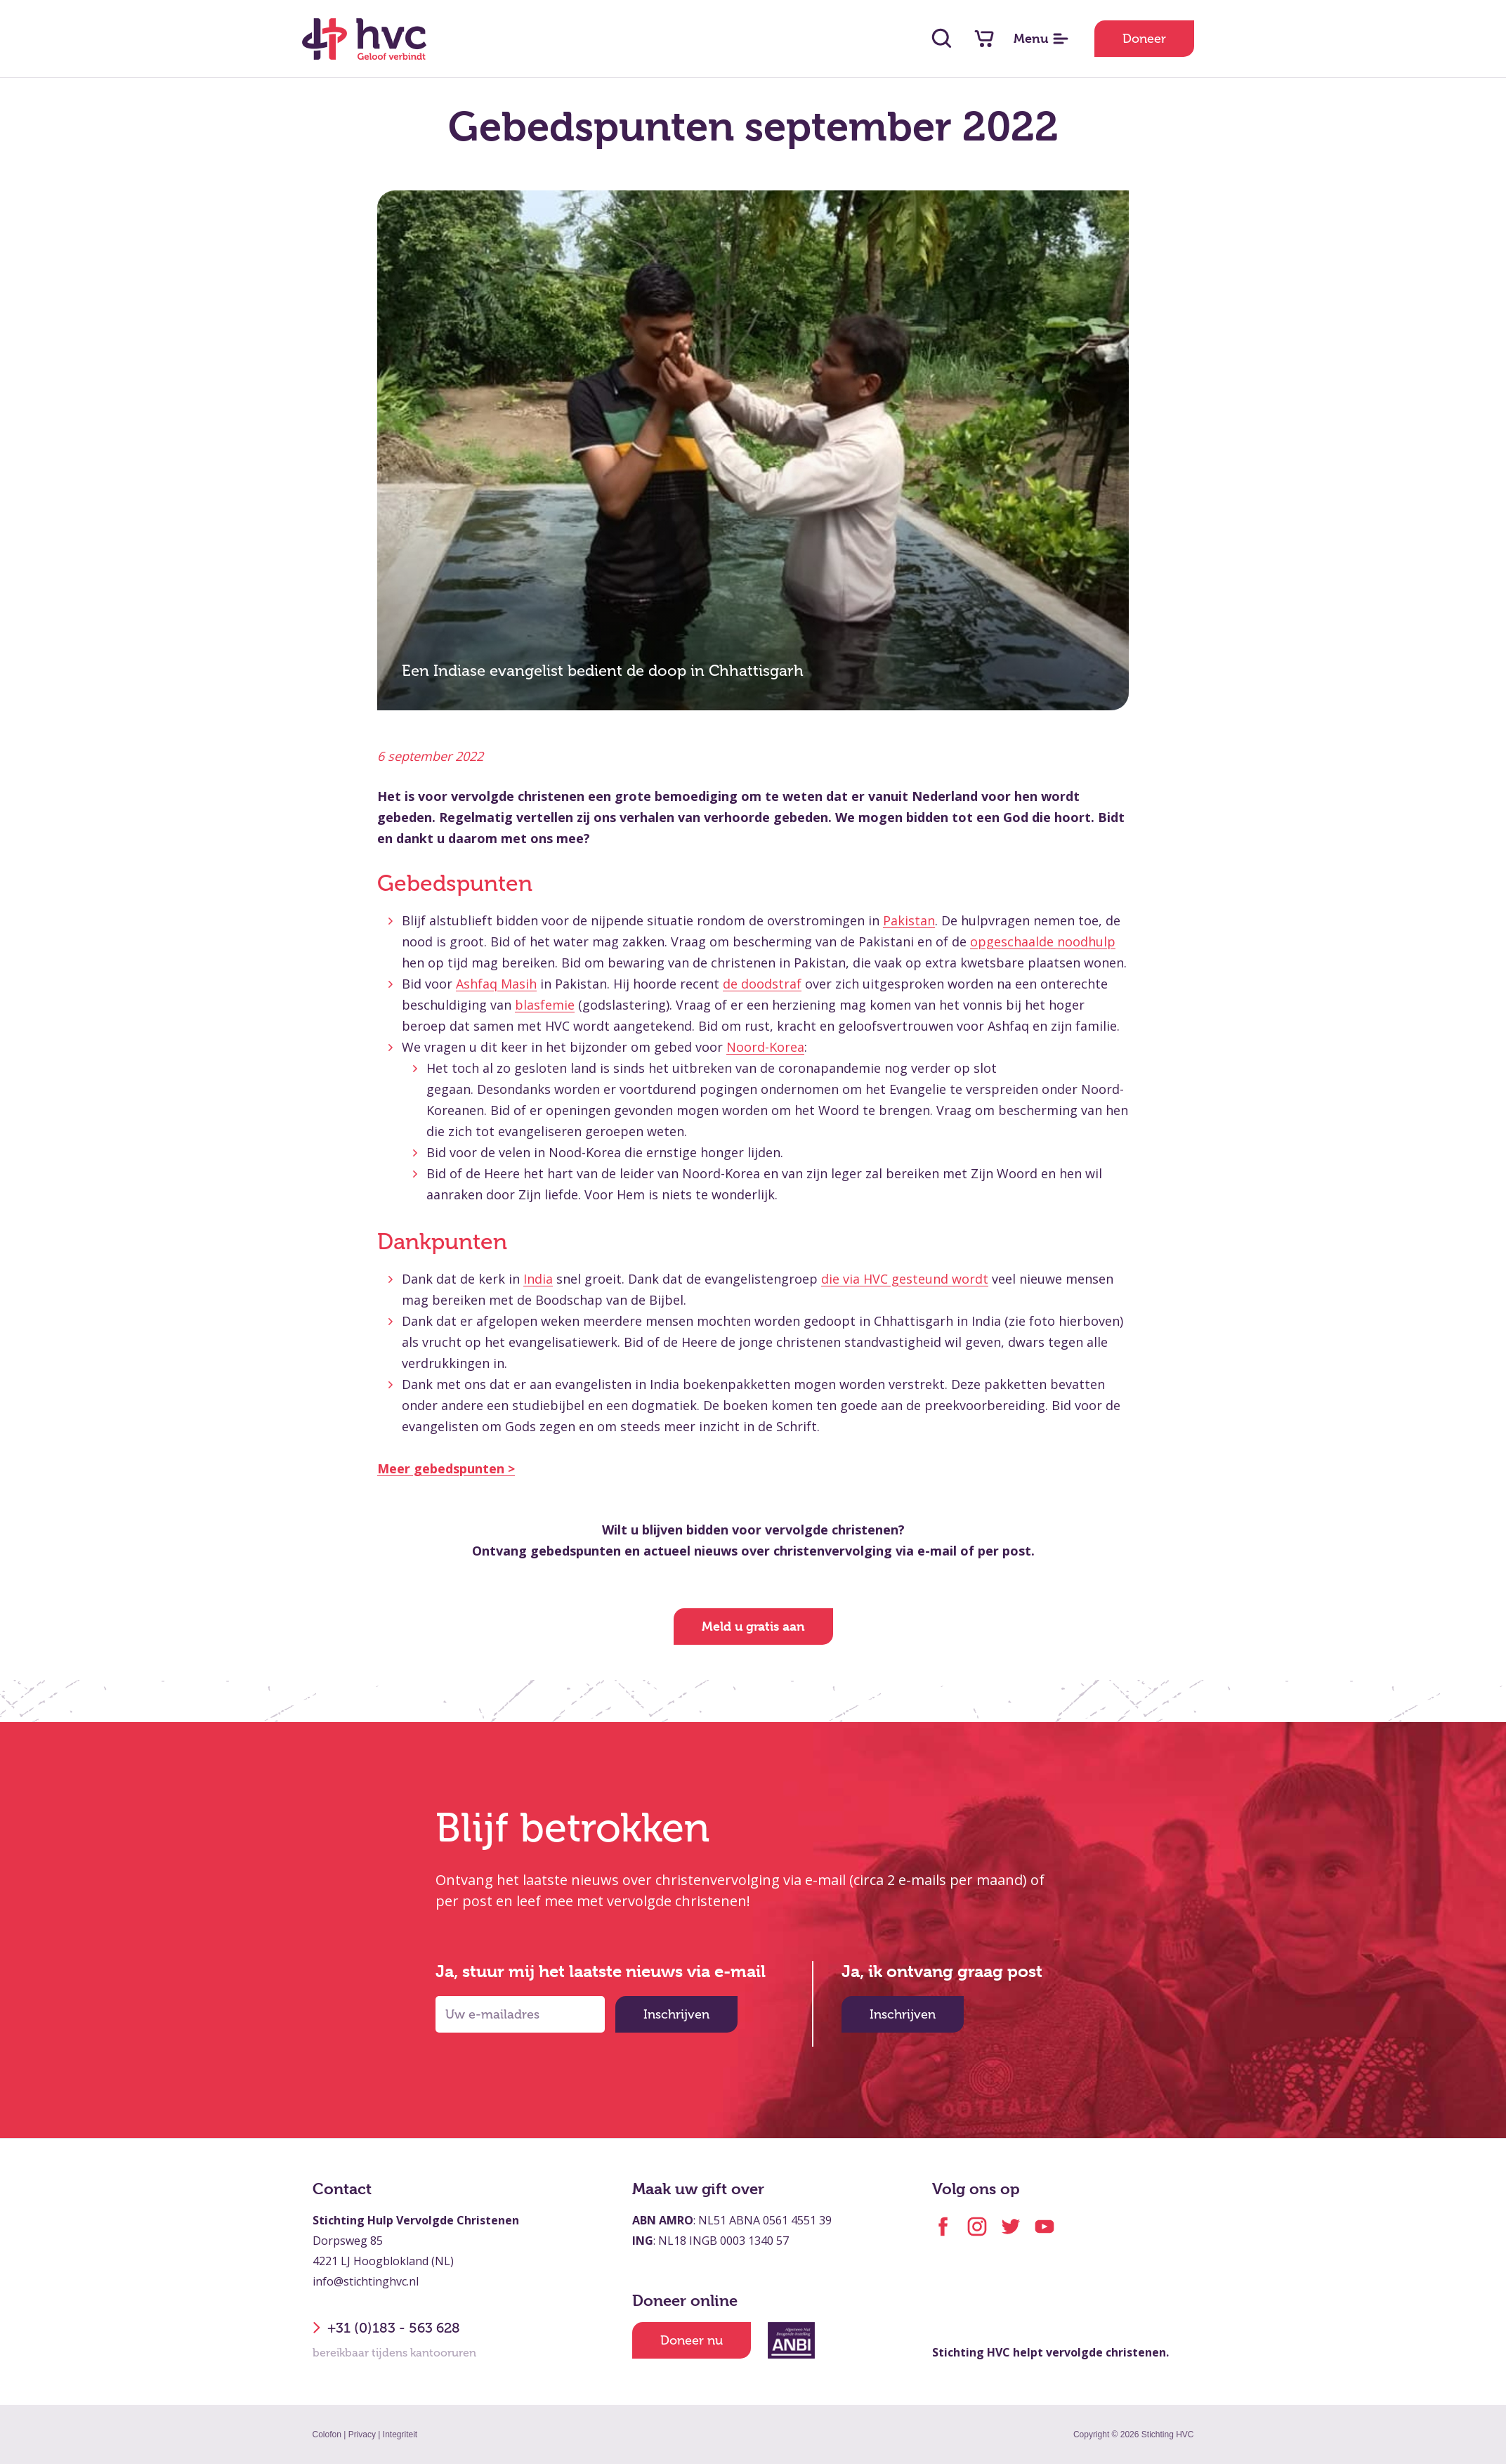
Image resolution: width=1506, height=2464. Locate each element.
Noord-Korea (765, 1046)
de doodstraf (762, 983)
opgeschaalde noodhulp (1042, 941)
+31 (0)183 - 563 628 (386, 2327)
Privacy (362, 2434)
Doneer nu (691, 2340)
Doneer (1144, 38)
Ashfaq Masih (496, 983)
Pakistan (909, 920)
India (538, 1278)
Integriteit (400, 2434)
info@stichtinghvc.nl (366, 2281)
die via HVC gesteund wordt (904, 1278)
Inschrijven (676, 2014)
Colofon (327, 2434)
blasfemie (545, 1004)
